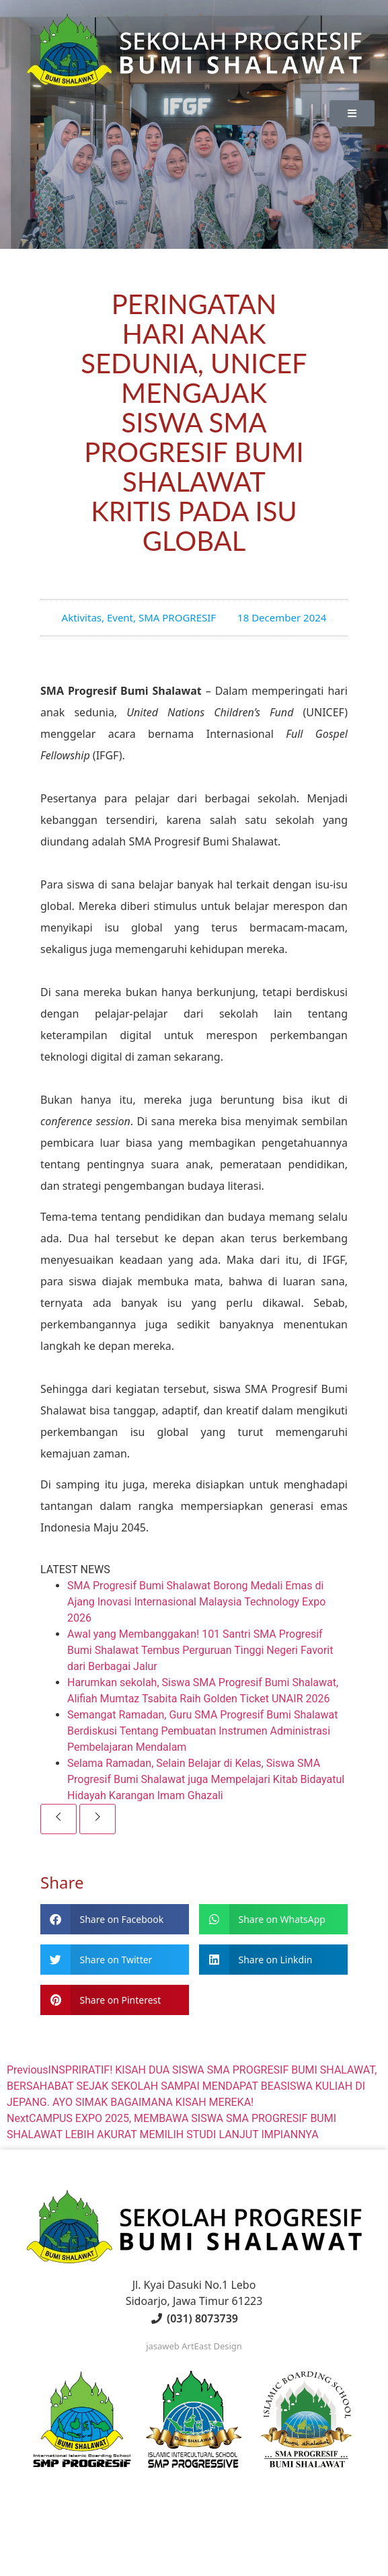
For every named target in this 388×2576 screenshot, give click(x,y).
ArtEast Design (212, 2346)
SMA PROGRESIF (177, 617)
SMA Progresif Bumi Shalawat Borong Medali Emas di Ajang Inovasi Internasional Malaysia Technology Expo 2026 (196, 1601)
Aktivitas (82, 617)
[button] (114, 1919)
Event (120, 617)
